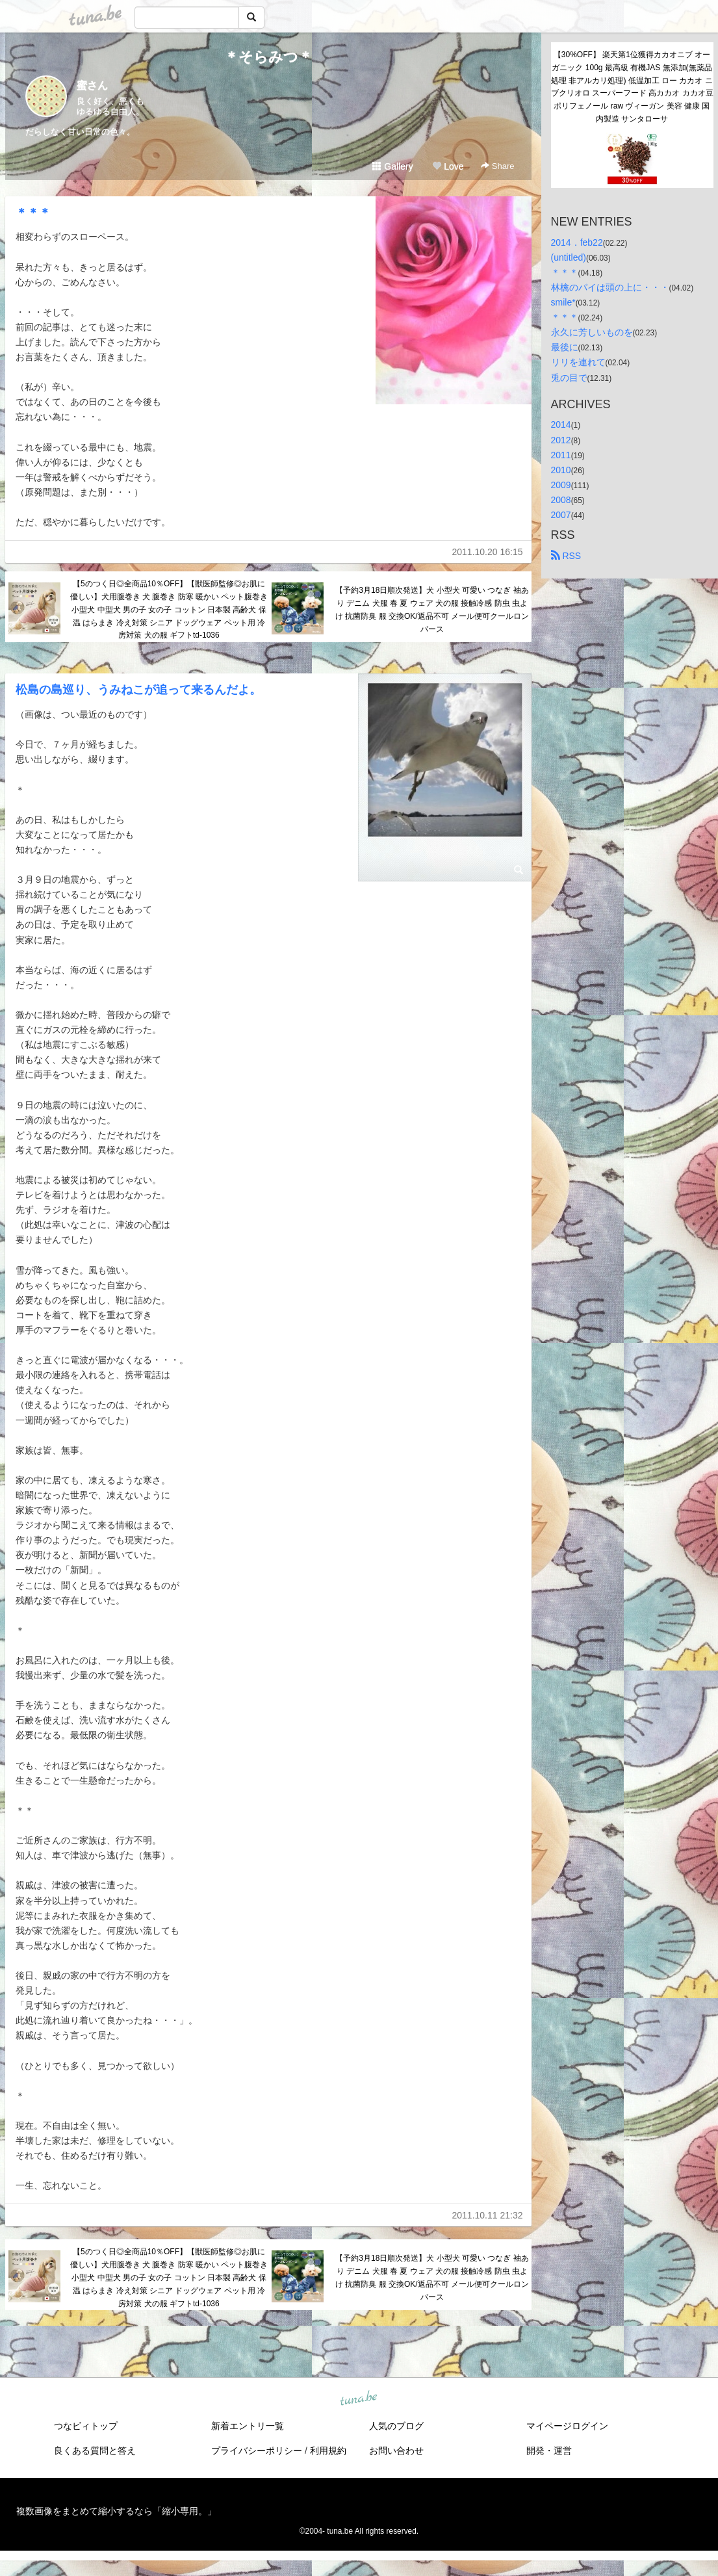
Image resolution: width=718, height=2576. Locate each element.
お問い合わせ (396, 2450)
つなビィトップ (86, 2426)
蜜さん (92, 85)
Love (447, 166)
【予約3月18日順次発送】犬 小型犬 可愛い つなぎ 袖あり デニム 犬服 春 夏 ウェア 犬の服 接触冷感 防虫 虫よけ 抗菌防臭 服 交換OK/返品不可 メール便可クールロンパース (432, 609)
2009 (561, 485)
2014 (561, 424)
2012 (561, 440)
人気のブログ (396, 2426)
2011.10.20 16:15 (487, 552)
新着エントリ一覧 (247, 2426)
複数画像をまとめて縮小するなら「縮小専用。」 (116, 2511)
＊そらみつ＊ (268, 57)
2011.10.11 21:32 (487, 2215)
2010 (561, 470)
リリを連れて (578, 362)
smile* (563, 302)
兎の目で (569, 377)
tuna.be (359, 2399)
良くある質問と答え (95, 2450)
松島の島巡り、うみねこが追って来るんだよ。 (138, 689)
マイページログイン (567, 2426)
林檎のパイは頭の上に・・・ (610, 287)
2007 (561, 515)
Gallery (392, 166)
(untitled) (568, 257)
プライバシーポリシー (256, 2450)
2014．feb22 (577, 242)
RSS (566, 556)
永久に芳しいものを (592, 332)
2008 (561, 500)
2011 (561, 455)
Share (497, 166)
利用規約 (328, 2450)
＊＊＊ (33, 212)
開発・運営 (549, 2450)
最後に (564, 347)
